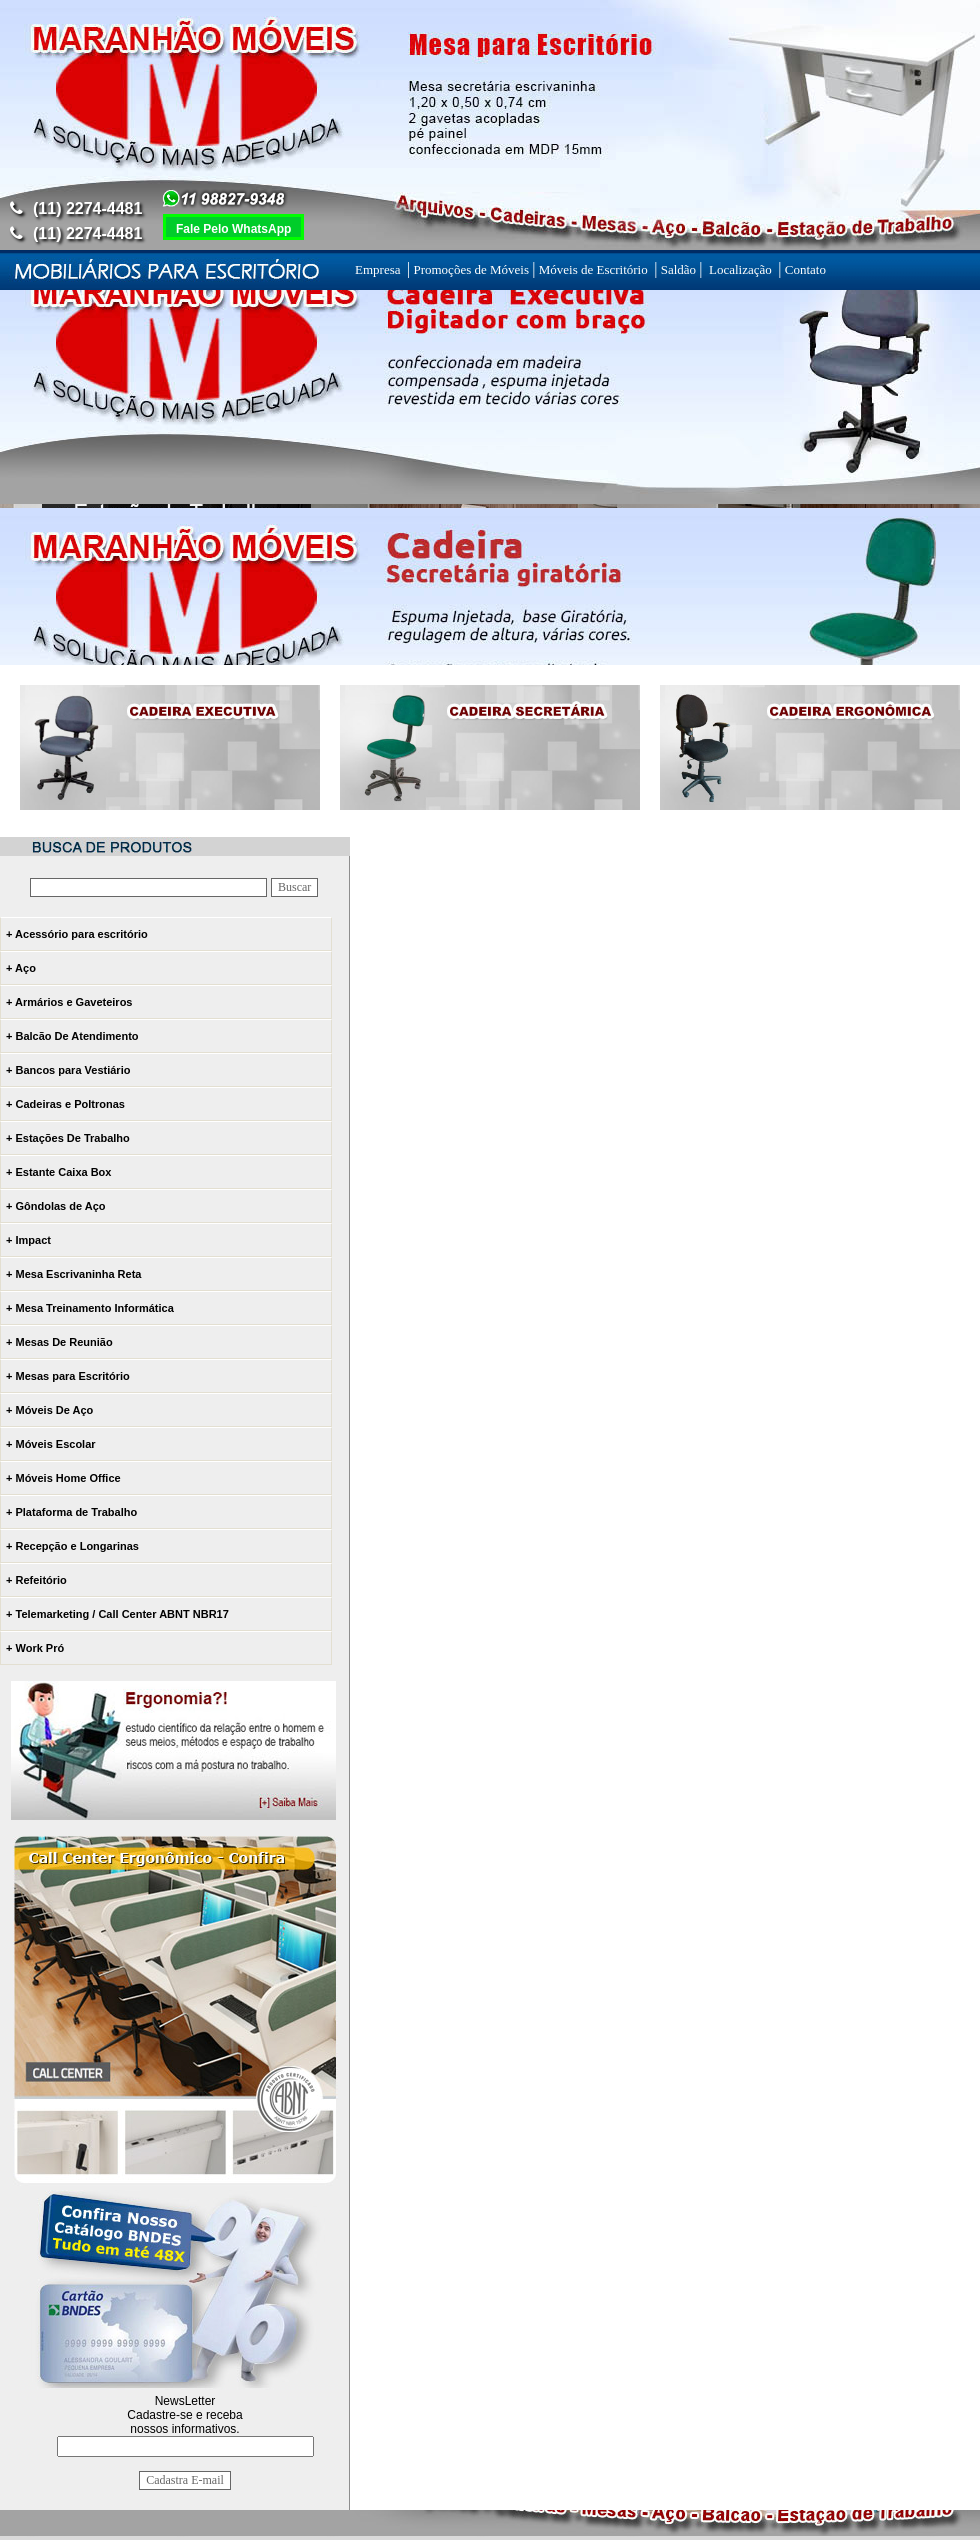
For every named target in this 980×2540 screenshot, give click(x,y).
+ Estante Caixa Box (58, 1172)
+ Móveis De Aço (49, 1410)
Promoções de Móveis (471, 269)
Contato (804, 269)
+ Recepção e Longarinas (72, 1546)
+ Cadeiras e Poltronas (65, 1104)
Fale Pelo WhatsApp (233, 229)
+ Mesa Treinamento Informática (90, 1308)
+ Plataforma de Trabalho (71, 1512)
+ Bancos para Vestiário (68, 1070)
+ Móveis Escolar (51, 1444)
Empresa (381, 269)
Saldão (678, 269)
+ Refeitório (36, 1580)
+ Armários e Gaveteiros (69, 1002)
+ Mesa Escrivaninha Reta (73, 1274)
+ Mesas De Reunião (59, 1342)
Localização (741, 269)
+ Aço (21, 968)
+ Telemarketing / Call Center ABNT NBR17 (117, 1614)
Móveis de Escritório (594, 269)
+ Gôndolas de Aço (56, 1206)
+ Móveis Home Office (63, 1478)
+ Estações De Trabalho (68, 1138)
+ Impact (28, 1240)
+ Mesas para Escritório (68, 1376)
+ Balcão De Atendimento (72, 1036)
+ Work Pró (35, 1648)
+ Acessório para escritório (77, 934)
